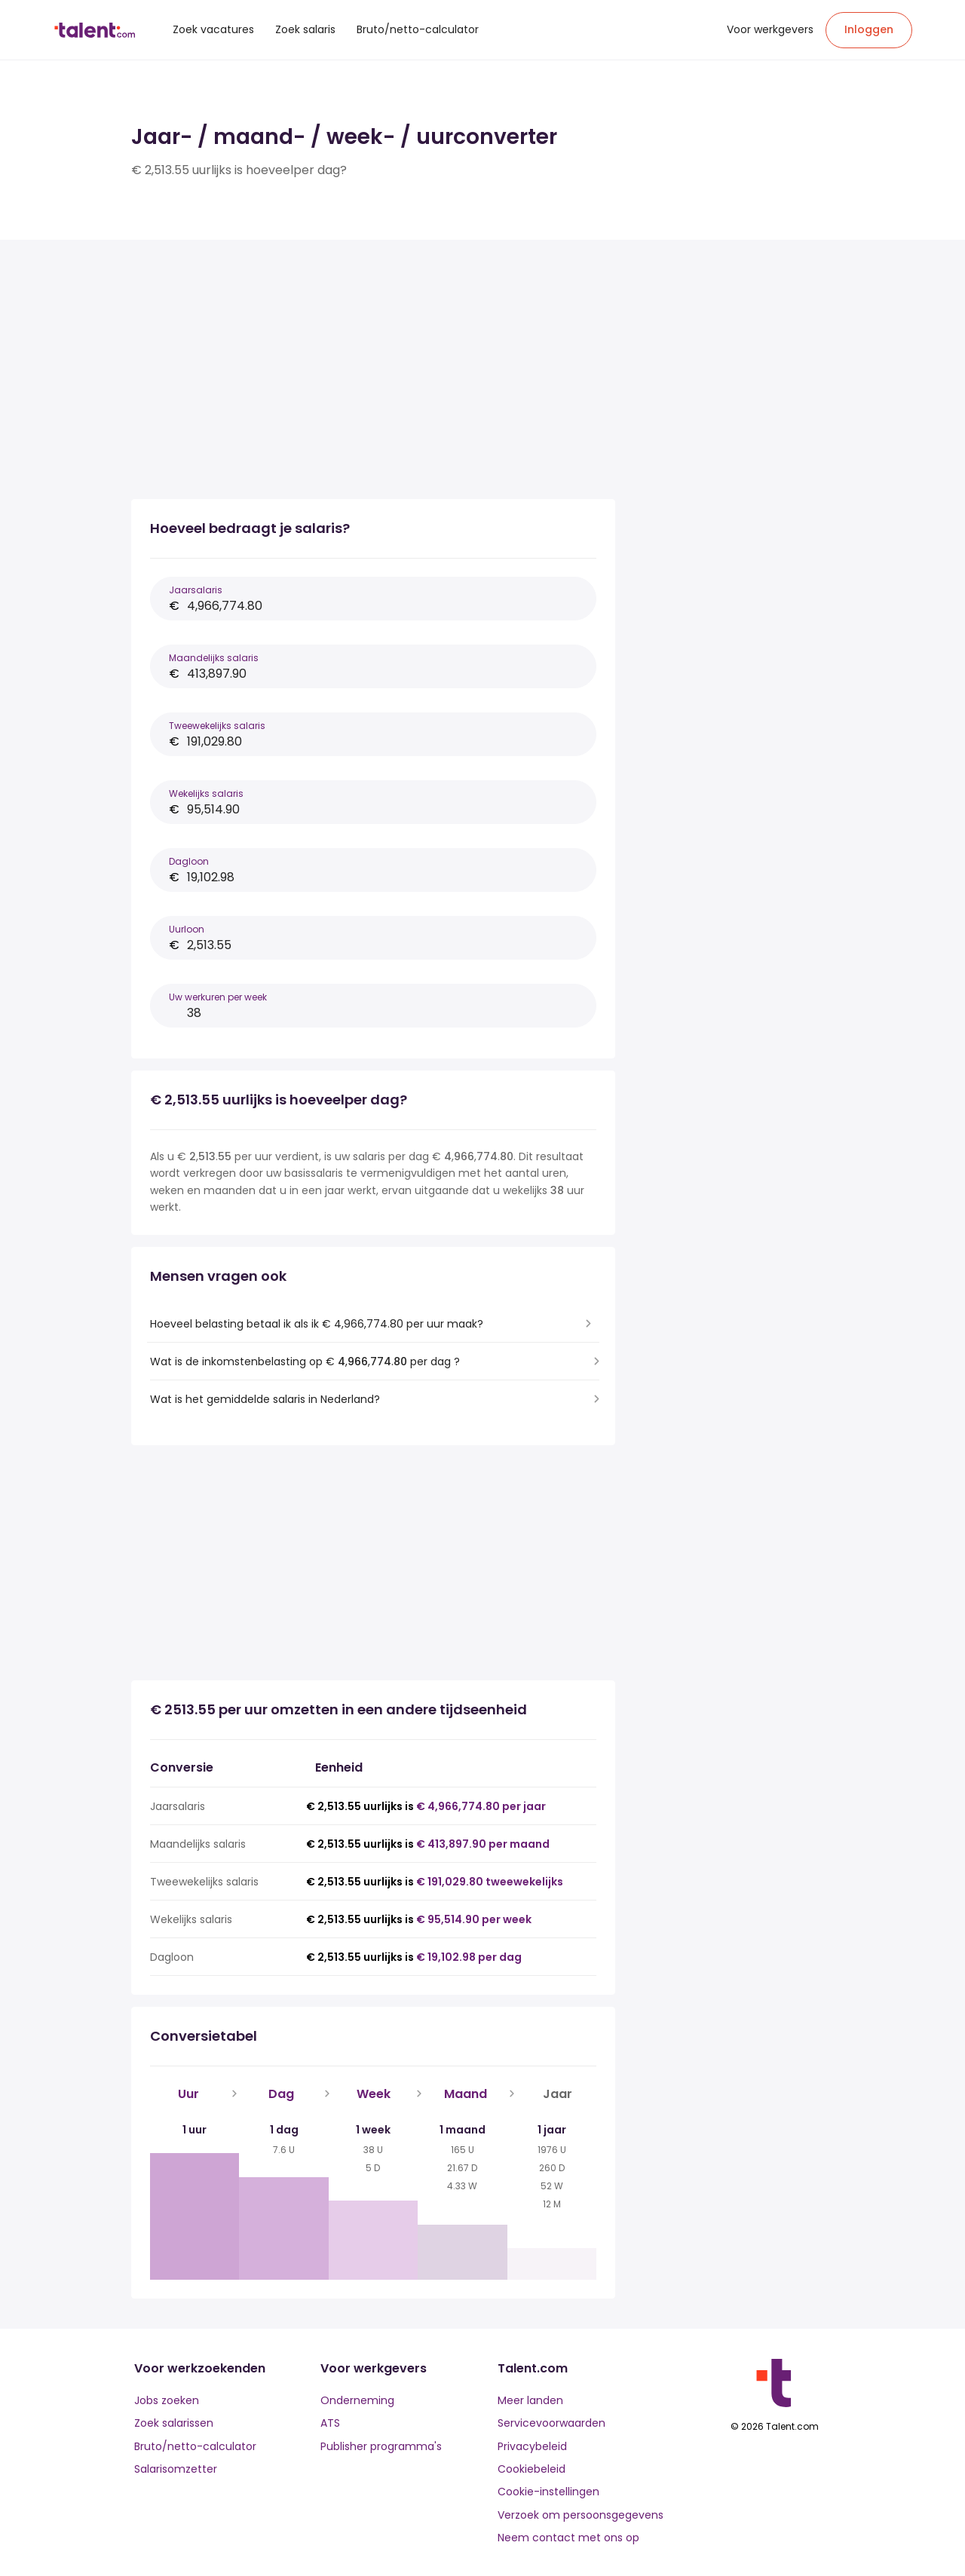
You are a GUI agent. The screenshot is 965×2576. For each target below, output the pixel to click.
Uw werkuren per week (218, 997)
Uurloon (186, 929)
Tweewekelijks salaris (217, 725)
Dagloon (189, 861)
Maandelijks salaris (214, 657)
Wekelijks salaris (206, 793)
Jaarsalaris (195, 590)
